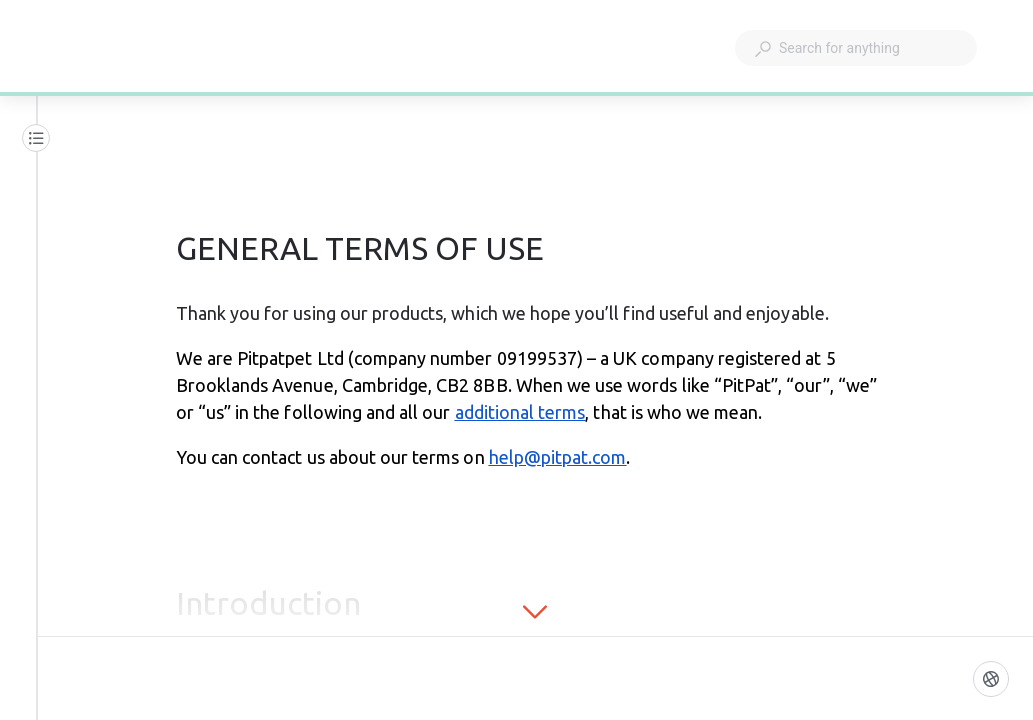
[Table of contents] (36, 138)
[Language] (991, 679)
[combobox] (856, 48)
